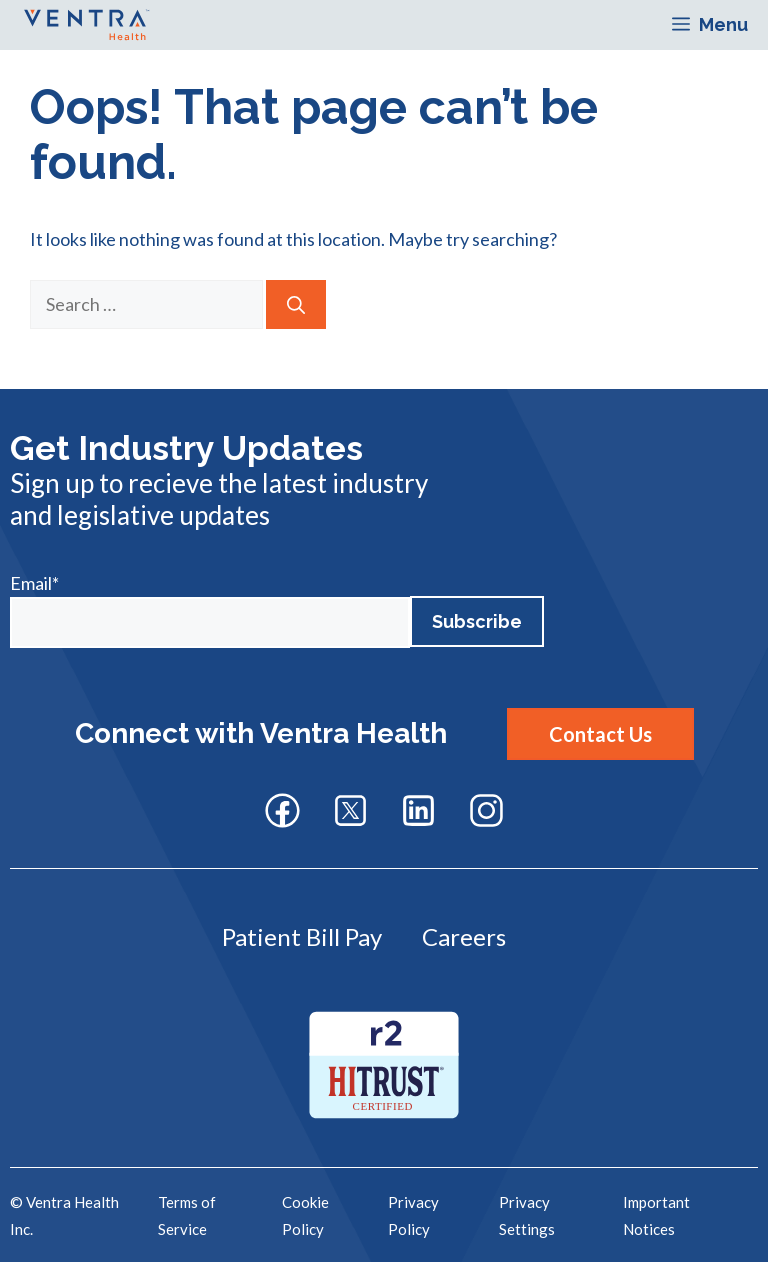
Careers (464, 936)
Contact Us (600, 734)
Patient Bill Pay (302, 936)
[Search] (296, 304)
